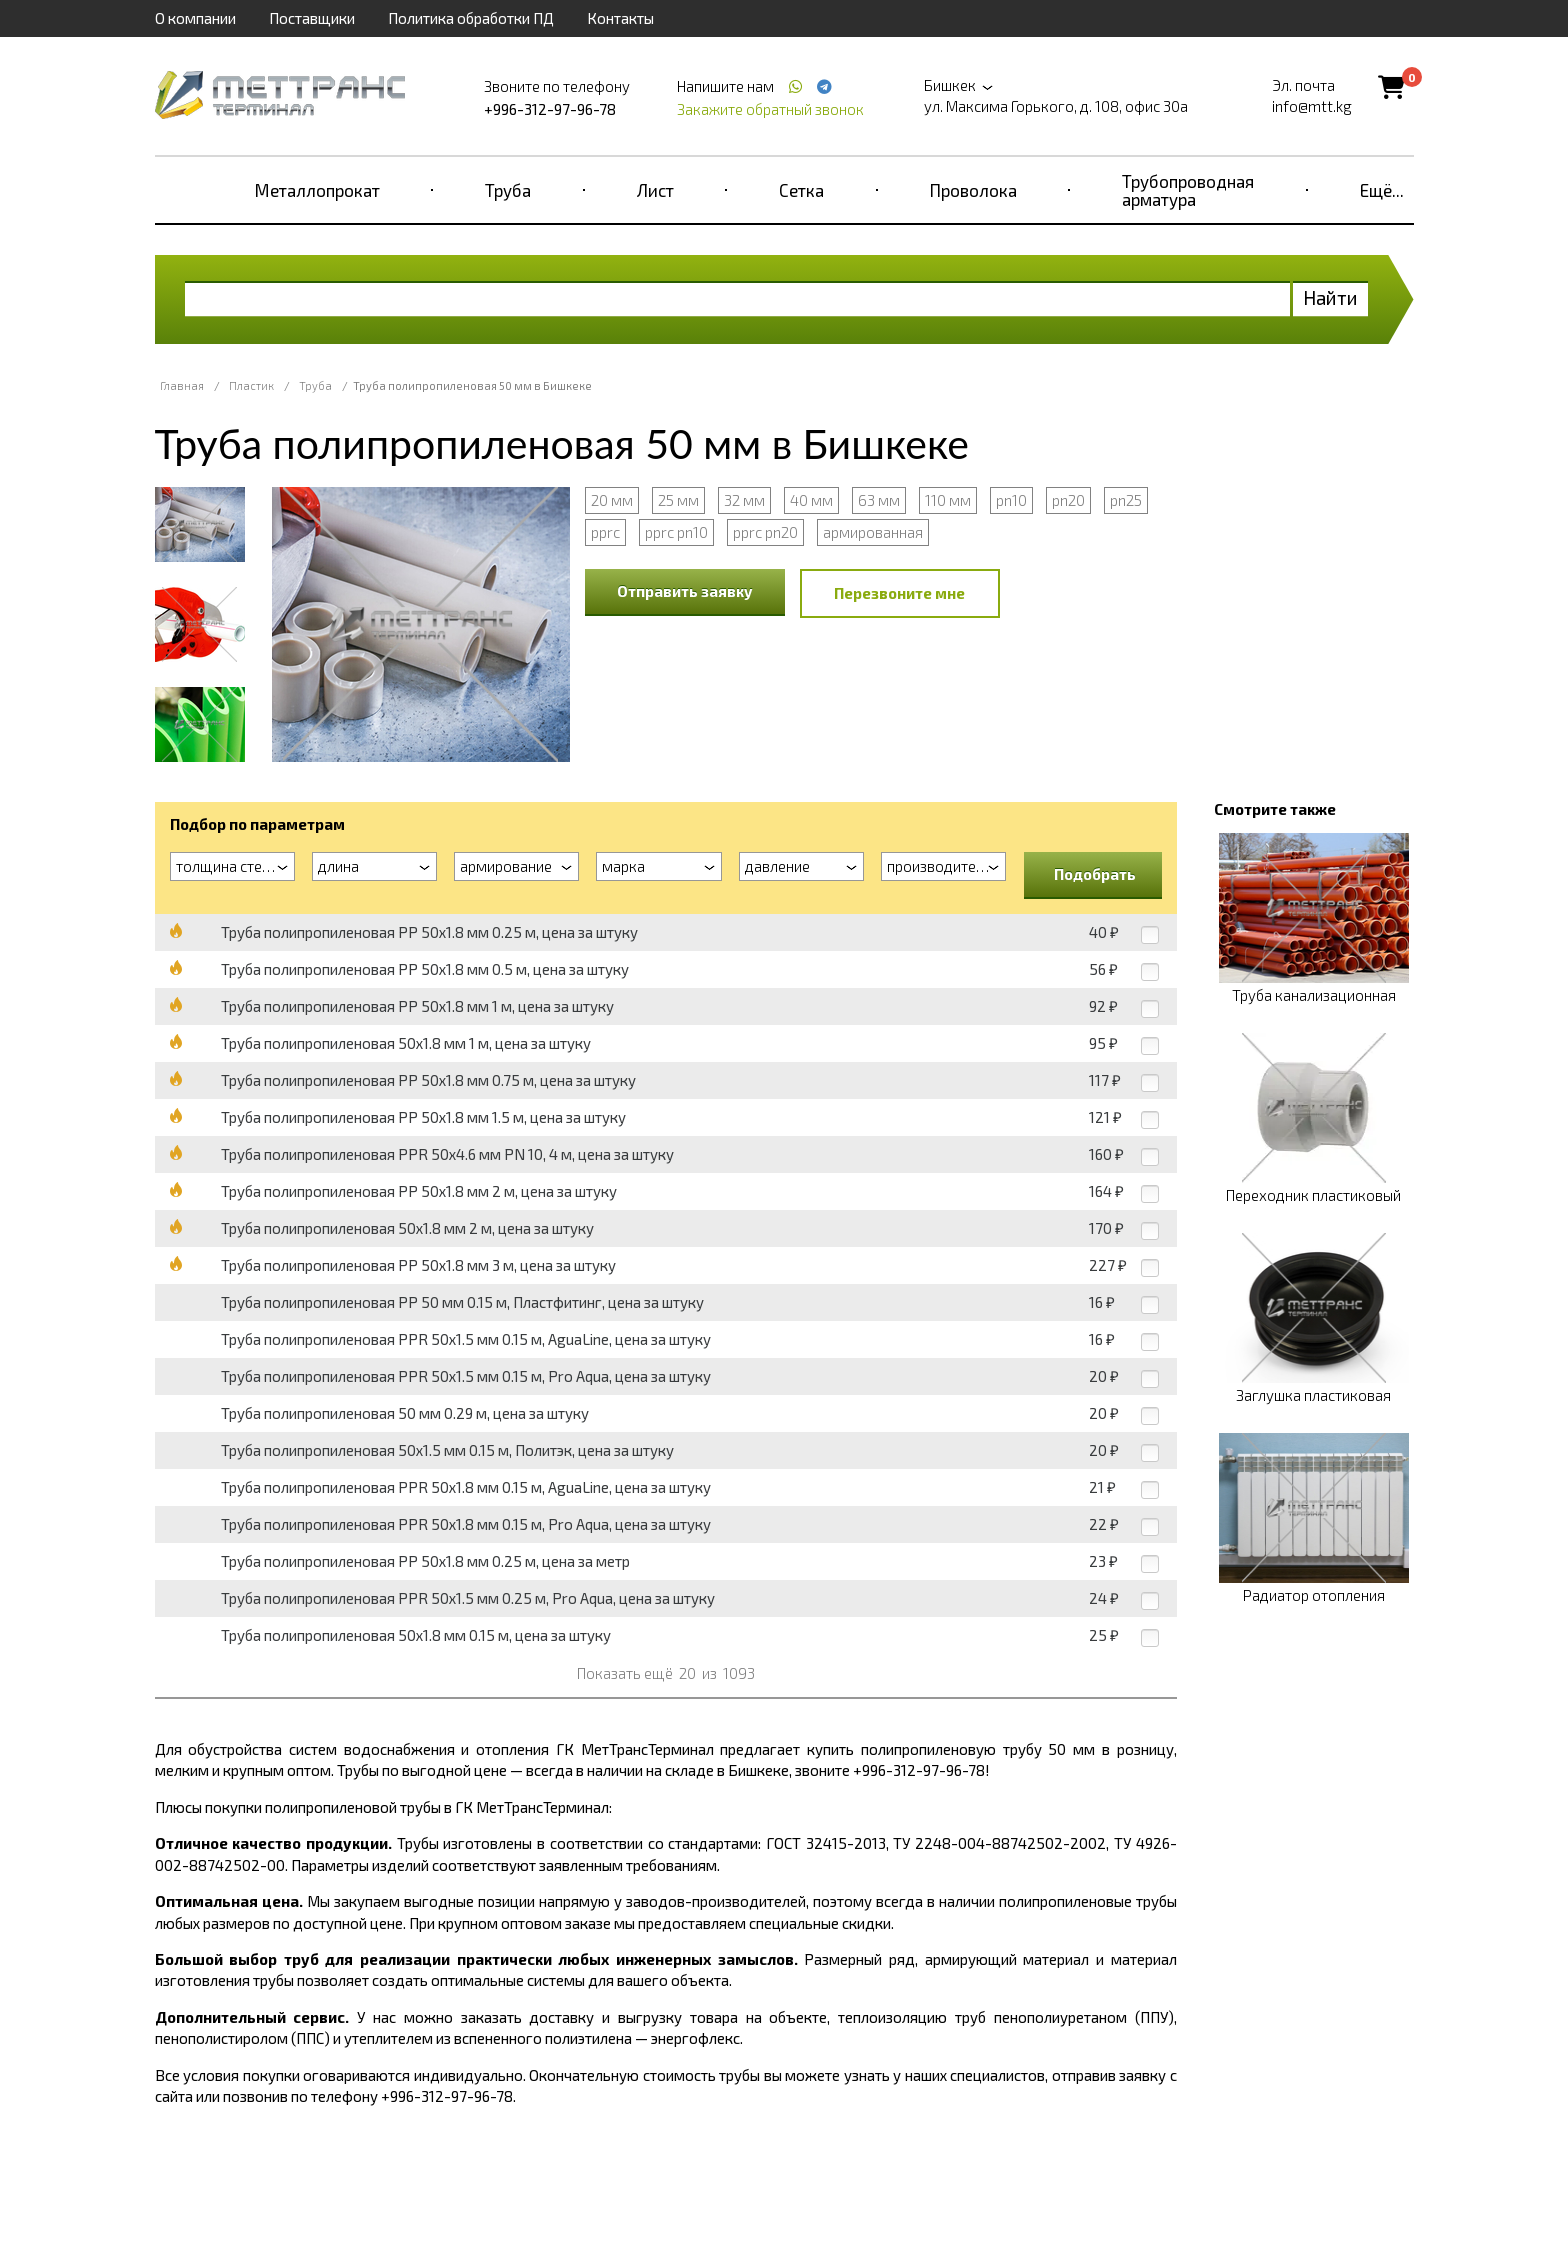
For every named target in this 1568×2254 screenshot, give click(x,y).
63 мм (879, 500)
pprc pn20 (765, 532)
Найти (1330, 297)
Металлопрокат (317, 190)
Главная (182, 385)
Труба (508, 190)
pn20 (1068, 500)
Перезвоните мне (899, 593)
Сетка (801, 190)
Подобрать (1095, 874)
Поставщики (312, 18)
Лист (655, 190)
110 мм (948, 500)
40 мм (811, 500)
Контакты (620, 18)
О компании (195, 18)
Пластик (251, 385)
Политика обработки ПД (471, 18)
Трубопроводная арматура (1188, 190)
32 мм (744, 500)
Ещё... (1382, 190)
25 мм (678, 500)
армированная (873, 532)
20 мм (612, 500)
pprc (605, 532)
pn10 (1011, 500)
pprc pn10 (676, 532)
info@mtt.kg (1312, 106)
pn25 (1126, 500)
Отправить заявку (685, 591)
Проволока (973, 190)
